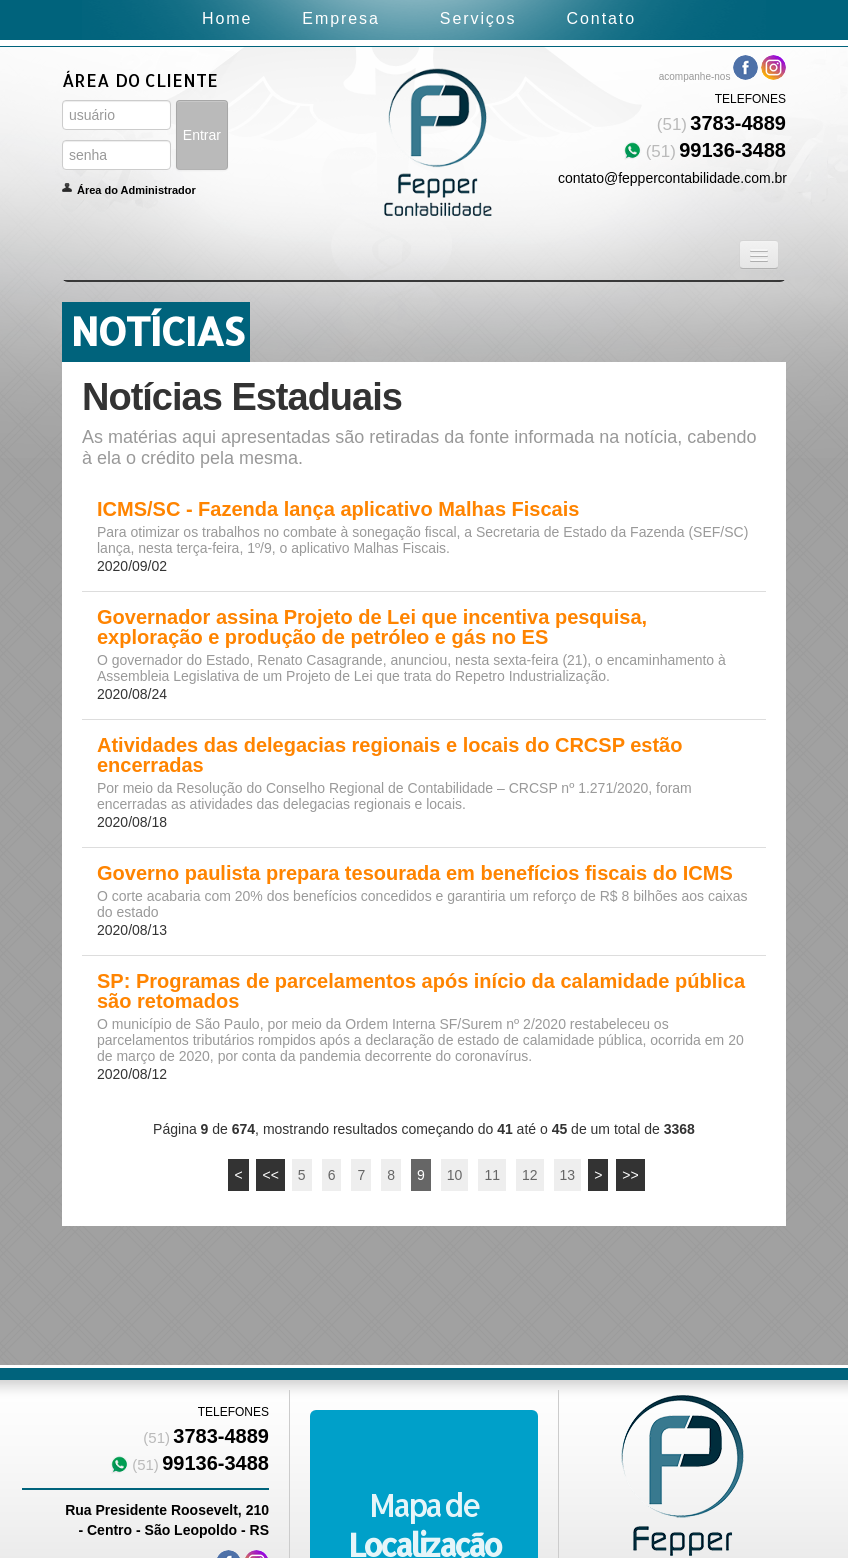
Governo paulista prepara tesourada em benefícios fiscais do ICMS (415, 873)
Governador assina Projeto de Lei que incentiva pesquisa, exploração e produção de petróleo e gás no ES (372, 627)
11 (492, 1175)
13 (568, 1175)
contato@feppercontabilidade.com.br (672, 178)
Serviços (478, 18)
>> (630, 1175)
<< (270, 1175)
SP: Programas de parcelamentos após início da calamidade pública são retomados (421, 991)
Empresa (340, 18)
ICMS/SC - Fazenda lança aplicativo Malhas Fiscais (338, 509)
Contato (601, 18)
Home (227, 18)
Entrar (202, 135)
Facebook (745, 67)
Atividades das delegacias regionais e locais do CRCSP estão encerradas (389, 755)
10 (455, 1175)
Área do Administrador (136, 190)
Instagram (773, 67)
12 (530, 1175)
